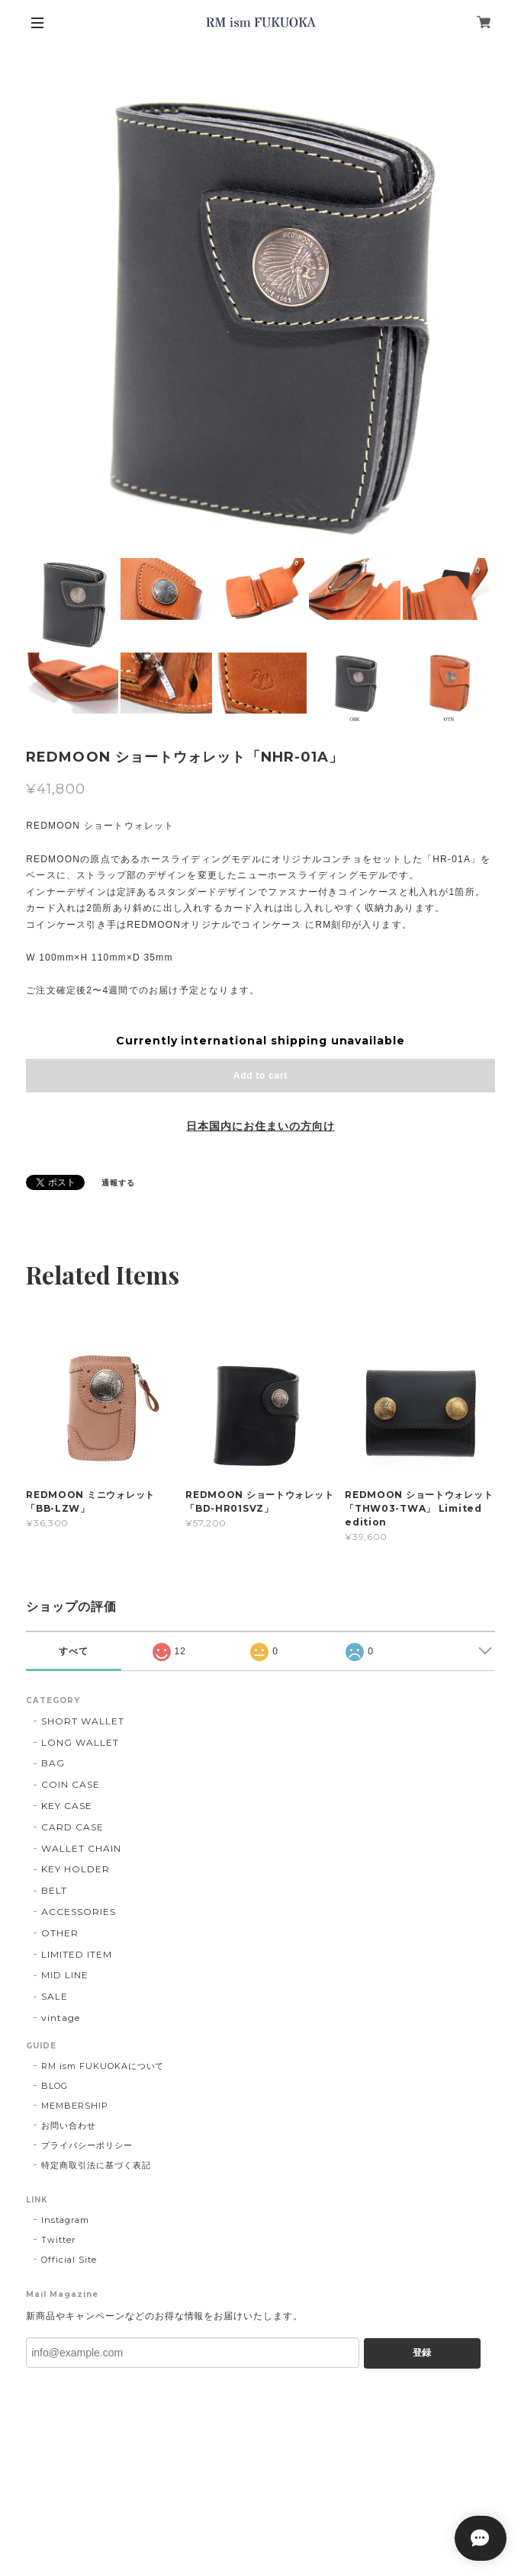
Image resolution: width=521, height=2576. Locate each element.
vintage (60, 2017)
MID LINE (64, 1975)
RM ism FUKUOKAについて (102, 2066)
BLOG (54, 2085)
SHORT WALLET (82, 1721)
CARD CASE (72, 1827)
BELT (54, 1890)
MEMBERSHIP (74, 2105)
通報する (118, 1183)
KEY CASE (66, 1805)
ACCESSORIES (78, 1911)
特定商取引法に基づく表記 (96, 2165)
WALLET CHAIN (81, 1848)
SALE (54, 1996)
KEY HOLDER (75, 1869)
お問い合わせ (68, 2125)
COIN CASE (70, 1784)
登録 (422, 2352)
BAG (53, 1763)
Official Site (68, 2259)
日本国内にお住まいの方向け (260, 1126)
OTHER (60, 1933)
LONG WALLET (80, 1742)
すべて (73, 1651)
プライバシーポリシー (87, 2145)
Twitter (58, 2239)
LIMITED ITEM (76, 1954)
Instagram (65, 2220)
